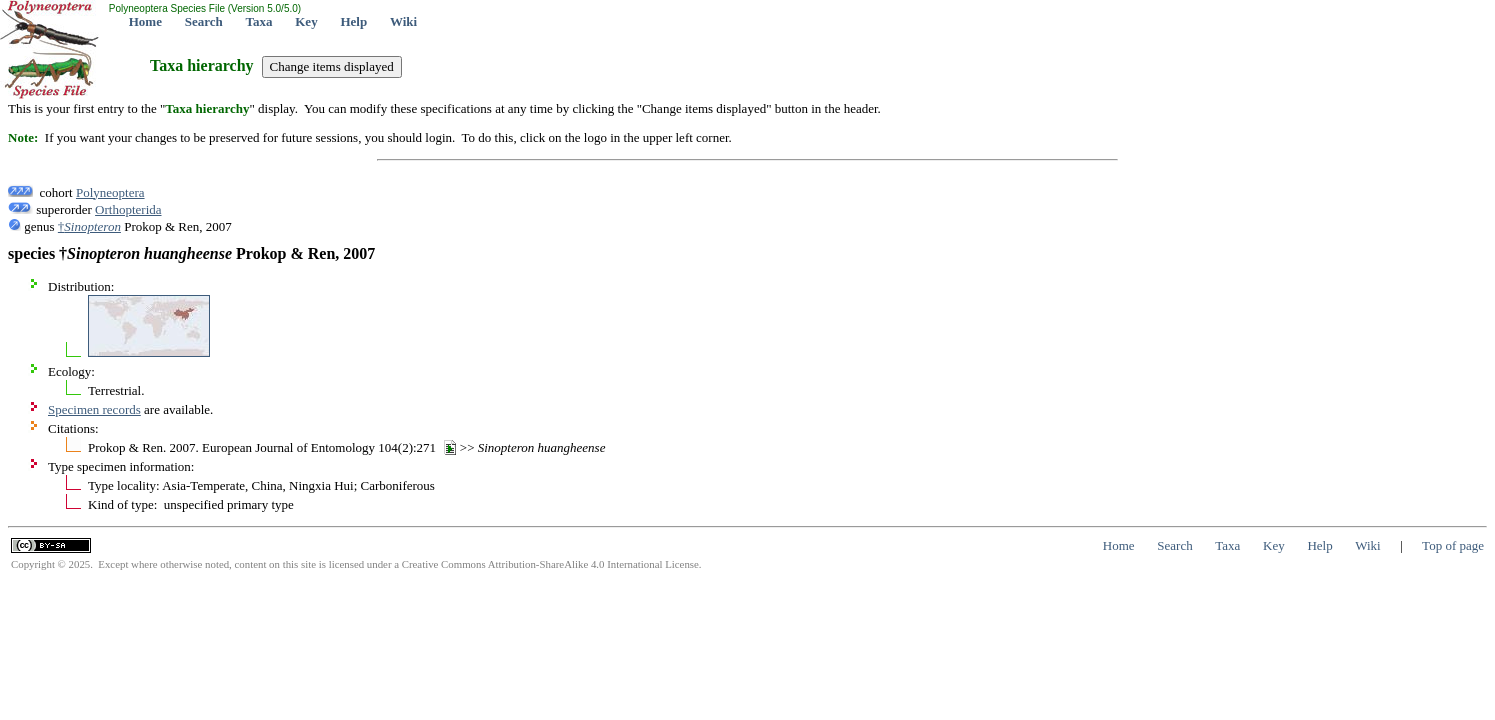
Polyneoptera (110, 192)
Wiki (403, 21)
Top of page (1453, 545)
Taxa (259, 21)
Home (145, 21)
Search (204, 21)
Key (306, 21)
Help (353, 21)
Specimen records (94, 409)
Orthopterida (128, 209)
